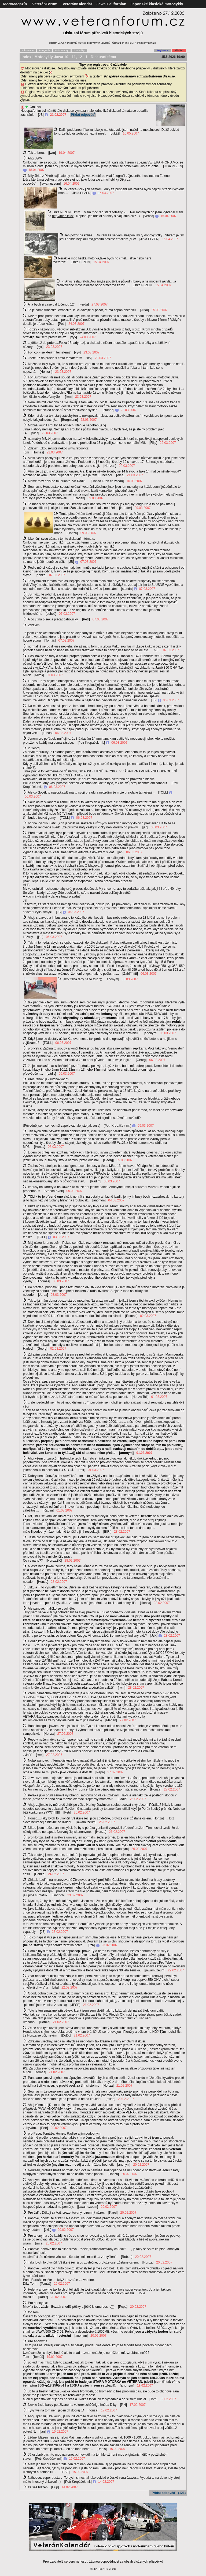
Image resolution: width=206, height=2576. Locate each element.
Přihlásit (179, 50)
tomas (40, 2072)
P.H (123, 2405)
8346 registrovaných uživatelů (94, 43)
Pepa (100, 1772)
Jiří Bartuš (100, 2569)
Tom (153, 2399)
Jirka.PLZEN (149, 239)
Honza (72, 533)
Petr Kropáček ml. (91, 742)
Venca (148, 216)
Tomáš (50, 640)
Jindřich (58, 1895)
